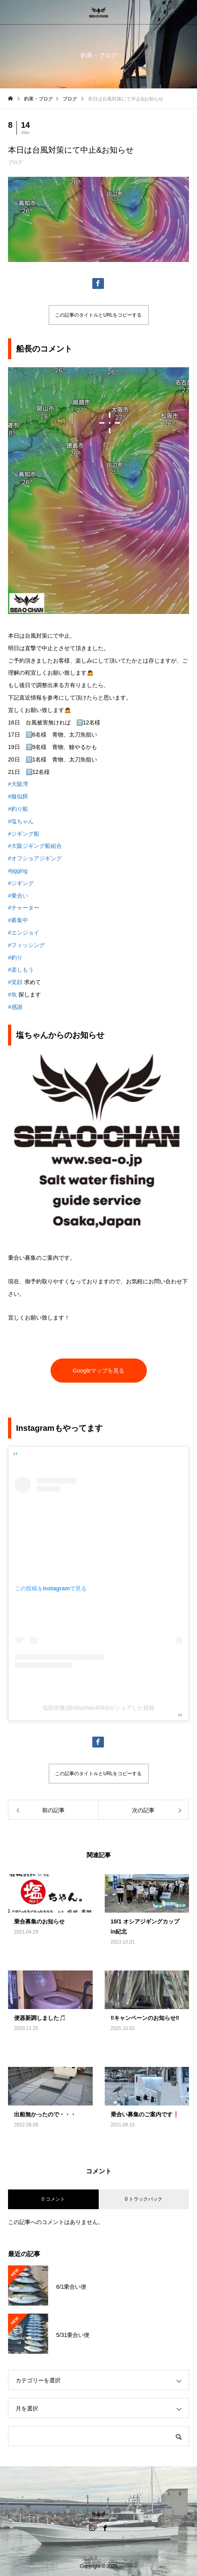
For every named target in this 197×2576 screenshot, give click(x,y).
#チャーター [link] (23, 907)
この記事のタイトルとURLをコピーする (98, 315)
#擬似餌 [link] (18, 796)
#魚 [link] (12, 994)
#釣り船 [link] (18, 809)
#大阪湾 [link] (18, 784)
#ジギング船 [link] (23, 834)
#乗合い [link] (18, 895)
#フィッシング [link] (26, 945)
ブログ (15, 162)
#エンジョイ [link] (23, 932)
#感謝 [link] (15, 1007)
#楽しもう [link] (21, 969)
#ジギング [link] (21, 883)
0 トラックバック (143, 2199)
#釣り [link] (15, 957)
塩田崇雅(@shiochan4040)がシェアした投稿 (98, 1707)
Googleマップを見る (98, 1370)
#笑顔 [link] (15, 982)
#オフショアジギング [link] (35, 858)
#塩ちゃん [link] (21, 821)
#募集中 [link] (18, 920)
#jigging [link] (17, 871)
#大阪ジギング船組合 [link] (35, 846)
